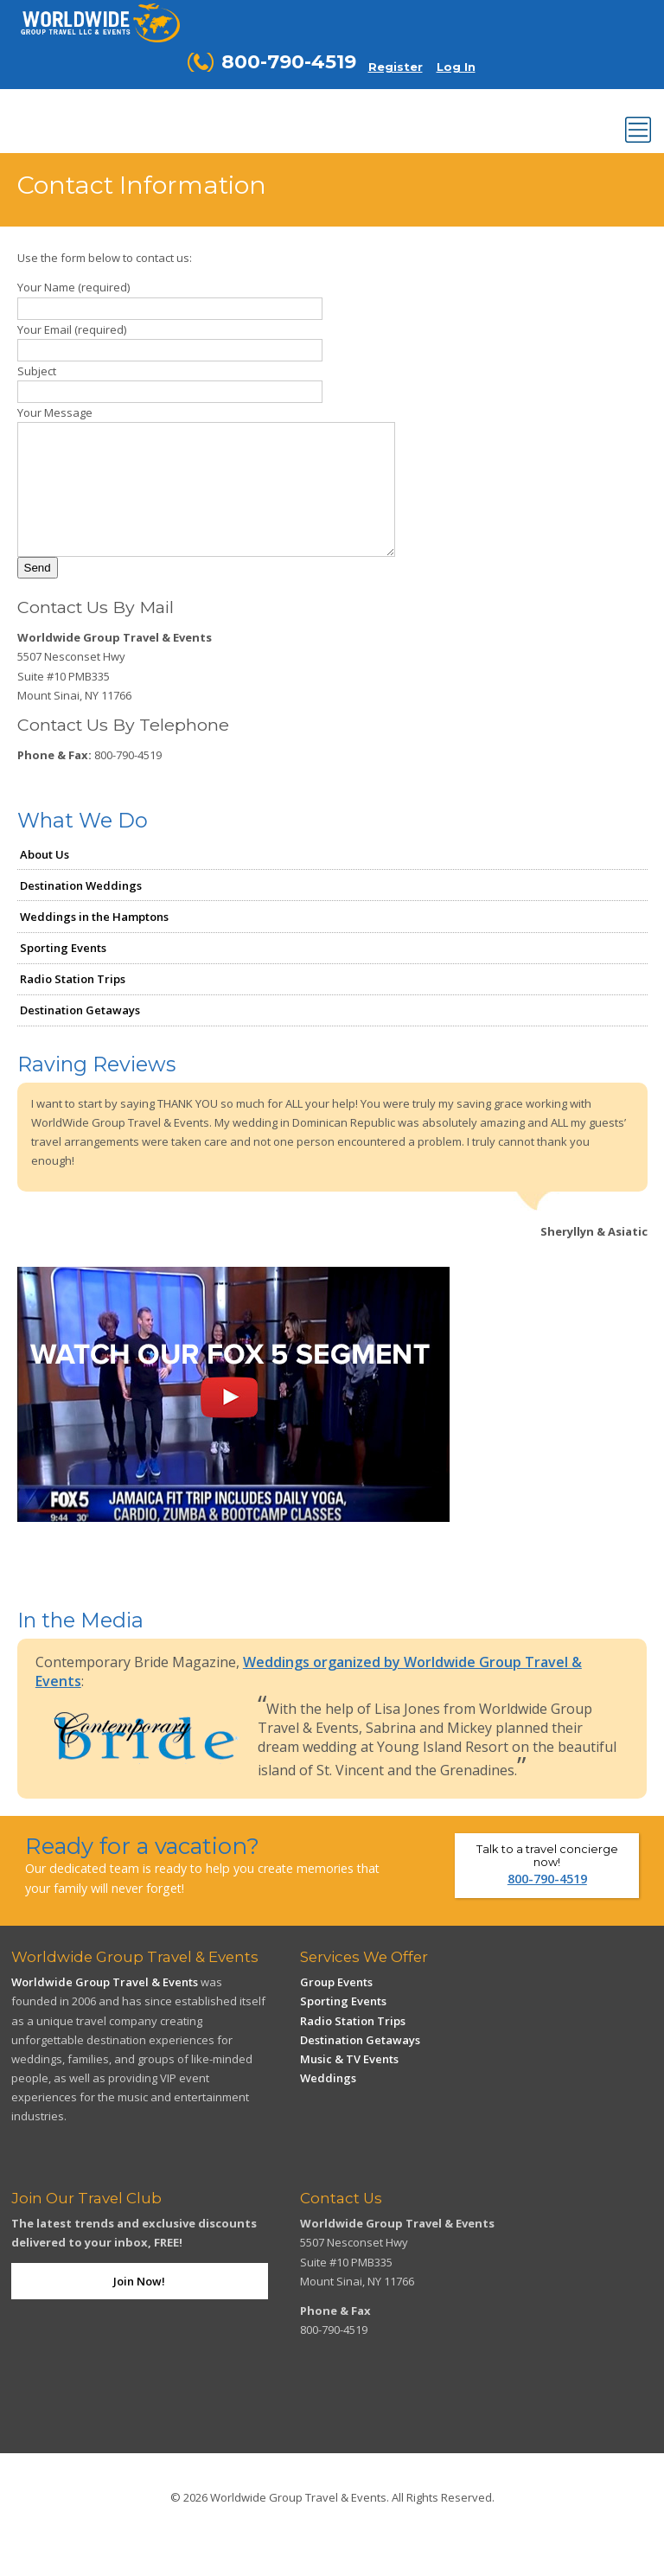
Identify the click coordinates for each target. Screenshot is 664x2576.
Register (395, 67)
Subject (36, 371)
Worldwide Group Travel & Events (104, 2008)
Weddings (328, 2104)
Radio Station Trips (72, 1005)
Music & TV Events (349, 2085)
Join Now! (139, 2307)
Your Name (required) (73, 287)
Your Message (55, 412)
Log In (456, 67)
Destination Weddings (81, 911)
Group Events (336, 2008)
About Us (44, 880)
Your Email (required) (71, 329)
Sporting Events (63, 973)
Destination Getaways (80, 1036)
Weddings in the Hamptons (94, 942)
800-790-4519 (547, 1904)
